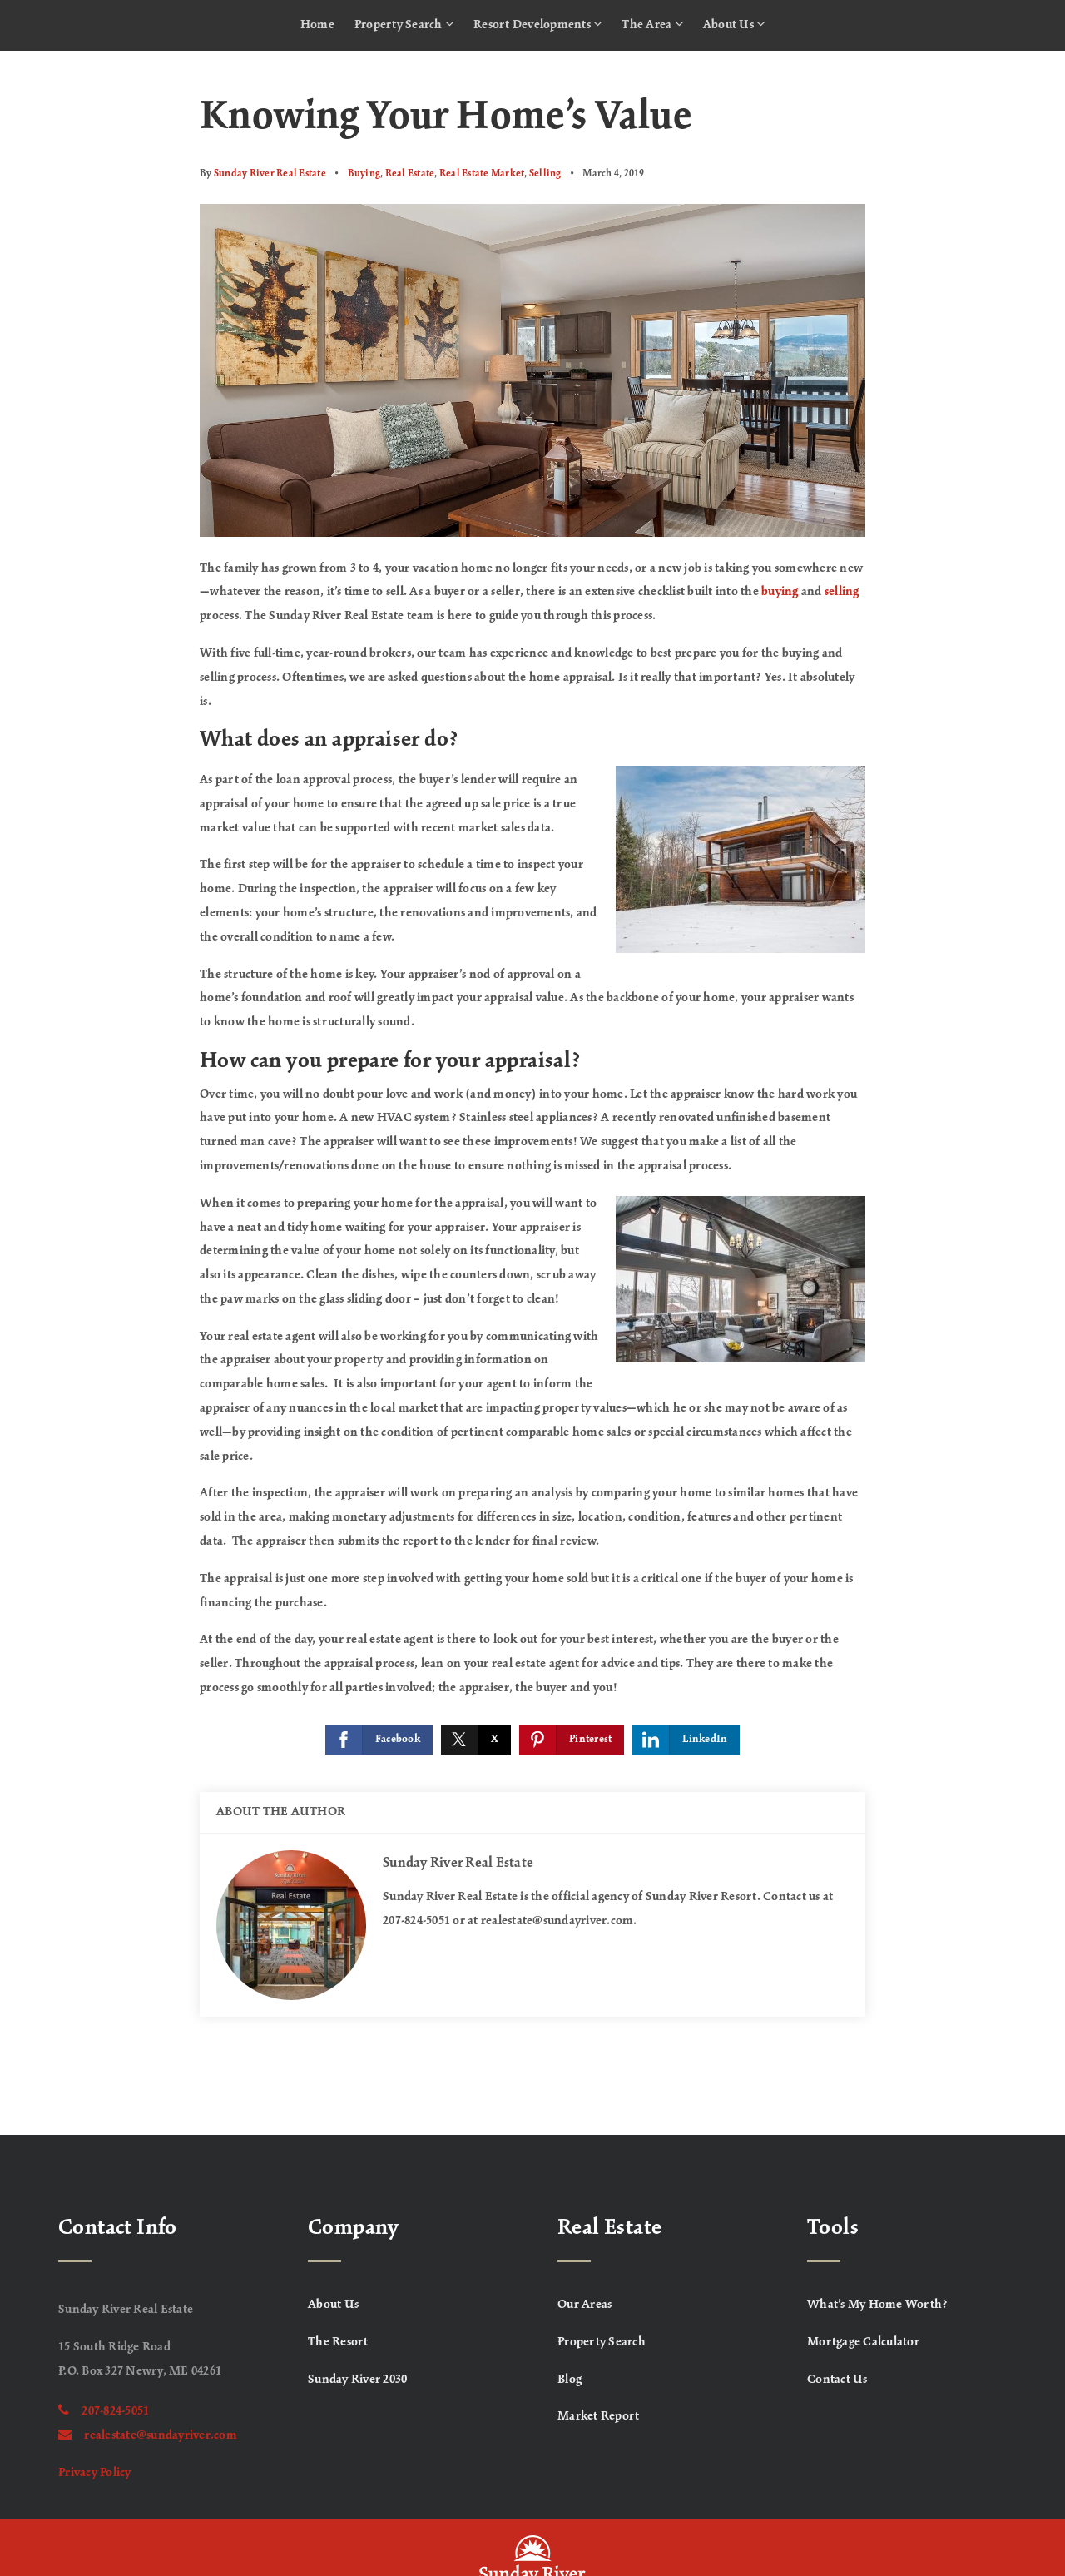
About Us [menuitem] (734, 24)
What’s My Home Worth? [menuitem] (877, 2304)
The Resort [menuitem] (338, 2342)
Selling (545, 173)
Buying (364, 173)
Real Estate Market (482, 173)
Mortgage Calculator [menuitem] (863, 2342)
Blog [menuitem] (569, 2379)
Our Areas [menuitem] (584, 2304)
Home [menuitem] (317, 25)
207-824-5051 (103, 2411)
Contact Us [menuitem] (837, 2379)
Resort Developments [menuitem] (537, 24)
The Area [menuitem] (652, 24)
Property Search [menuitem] (403, 24)
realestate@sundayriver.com (147, 2435)
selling (842, 591)
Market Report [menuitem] (598, 2416)
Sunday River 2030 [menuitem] (357, 2379)
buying (780, 591)
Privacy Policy (94, 2472)
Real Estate (410, 173)
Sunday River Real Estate (270, 173)
